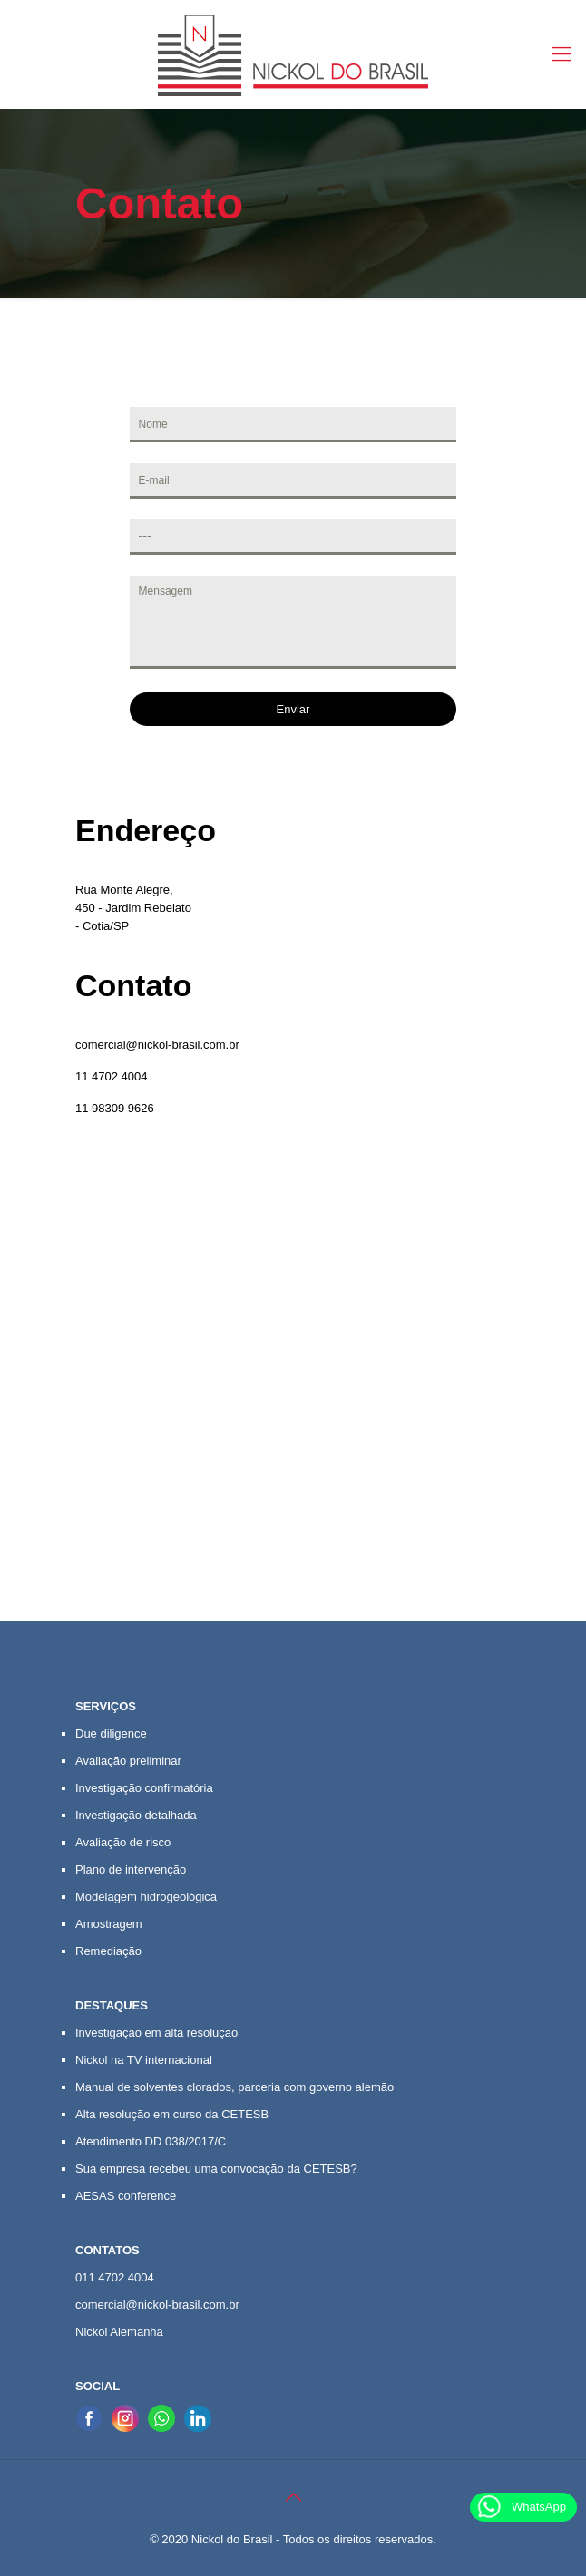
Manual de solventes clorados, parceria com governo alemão (234, 2087)
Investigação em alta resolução (156, 2032)
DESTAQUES (111, 2005)
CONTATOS (107, 2250)
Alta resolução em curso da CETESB (172, 2114)
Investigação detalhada (136, 1815)
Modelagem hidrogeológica (146, 1896)
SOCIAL (97, 2386)
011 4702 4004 (114, 2277)
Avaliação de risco (123, 1842)
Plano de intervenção (130, 1869)
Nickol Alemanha (119, 2332)
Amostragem (108, 1924)
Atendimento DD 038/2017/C (150, 2141)
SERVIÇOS (105, 1706)
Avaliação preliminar (128, 1760)
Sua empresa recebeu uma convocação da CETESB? (216, 2168)
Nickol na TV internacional (143, 2060)
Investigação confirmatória (144, 1788)
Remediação (108, 1951)
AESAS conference (125, 2196)
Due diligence (111, 1733)
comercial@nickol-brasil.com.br (157, 1044)
